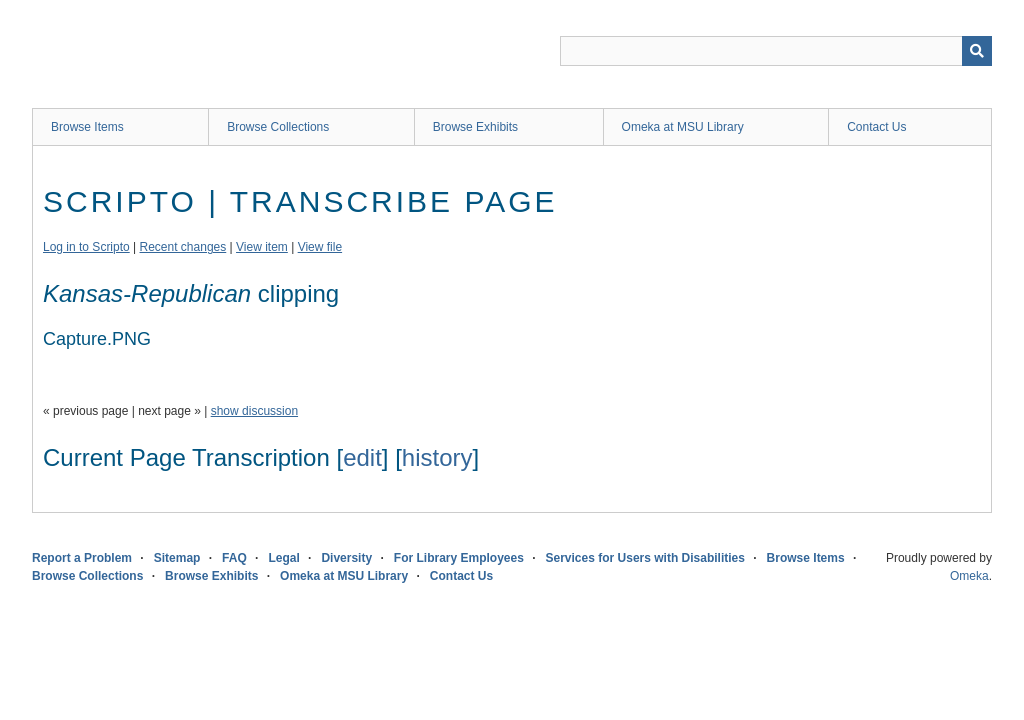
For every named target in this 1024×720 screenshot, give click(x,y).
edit (362, 457)
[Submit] (977, 51)
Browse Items (87, 127)
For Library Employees (459, 558)
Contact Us (876, 127)
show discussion (254, 411)
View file (320, 247)
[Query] (776, 51)
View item (262, 247)
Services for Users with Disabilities (645, 558)
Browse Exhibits (475, 127)
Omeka (969, 576)
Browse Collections (278, 127)
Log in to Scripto (86, 247)
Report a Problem (82, 558)
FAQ (234, 558)
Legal (283, 558)
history (437, 457)
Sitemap (177, 558)
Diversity (346, 558)
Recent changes (183, 247)
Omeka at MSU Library (683, 127)
